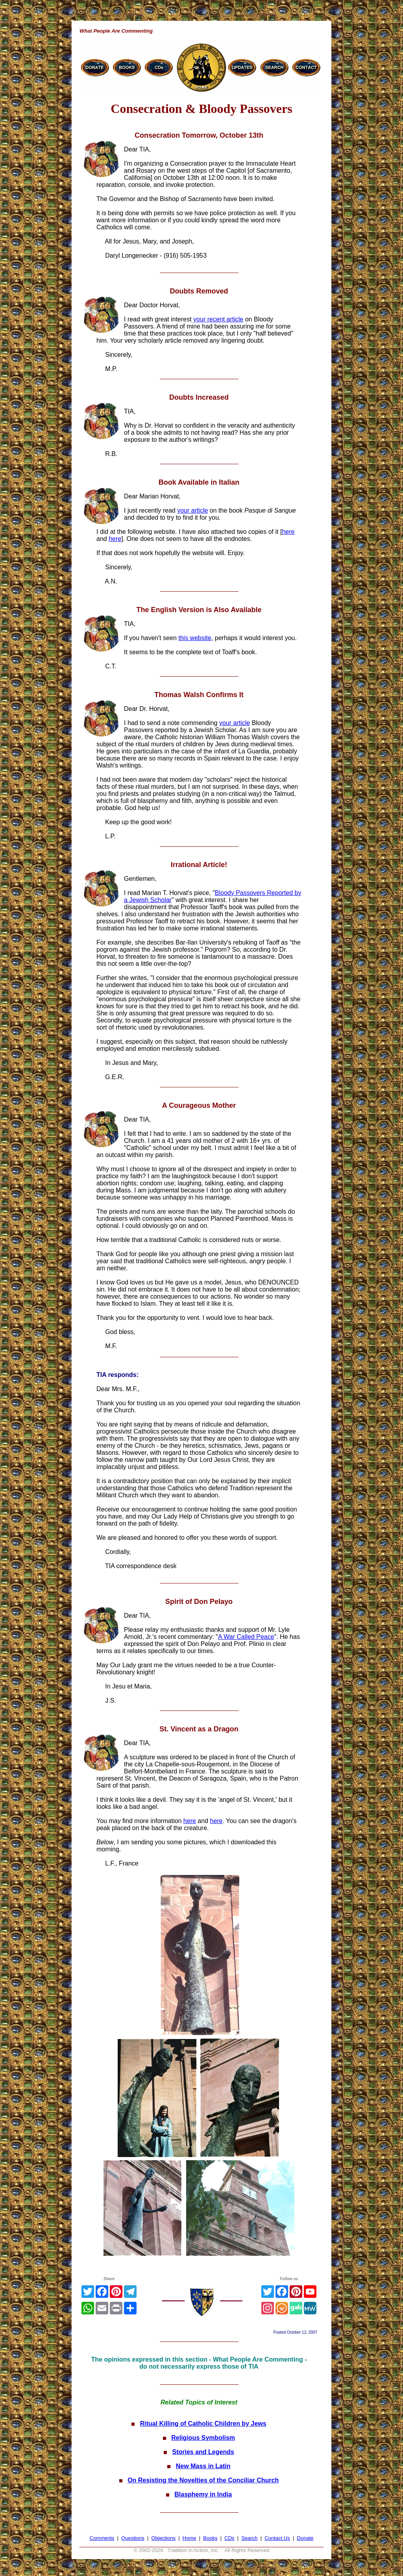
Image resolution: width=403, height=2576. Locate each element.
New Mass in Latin (203, 2466)
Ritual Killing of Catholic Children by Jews (203, 2423)
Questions (132, 2538)
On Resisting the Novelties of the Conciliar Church (203, 2480)
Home (189, 2538)
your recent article (218, 319)
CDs (229, 2538)
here (288, 531)
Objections (164, 2538)
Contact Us (277, 2538)
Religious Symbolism (203, 2437)
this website (194, 638)
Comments (102, 2538)
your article (192, 510)
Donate (305, 2538)
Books (210, 2538)
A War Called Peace (246, 1636)
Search (249, 2538)
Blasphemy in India (203, 2494)
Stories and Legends (203, 2452)
